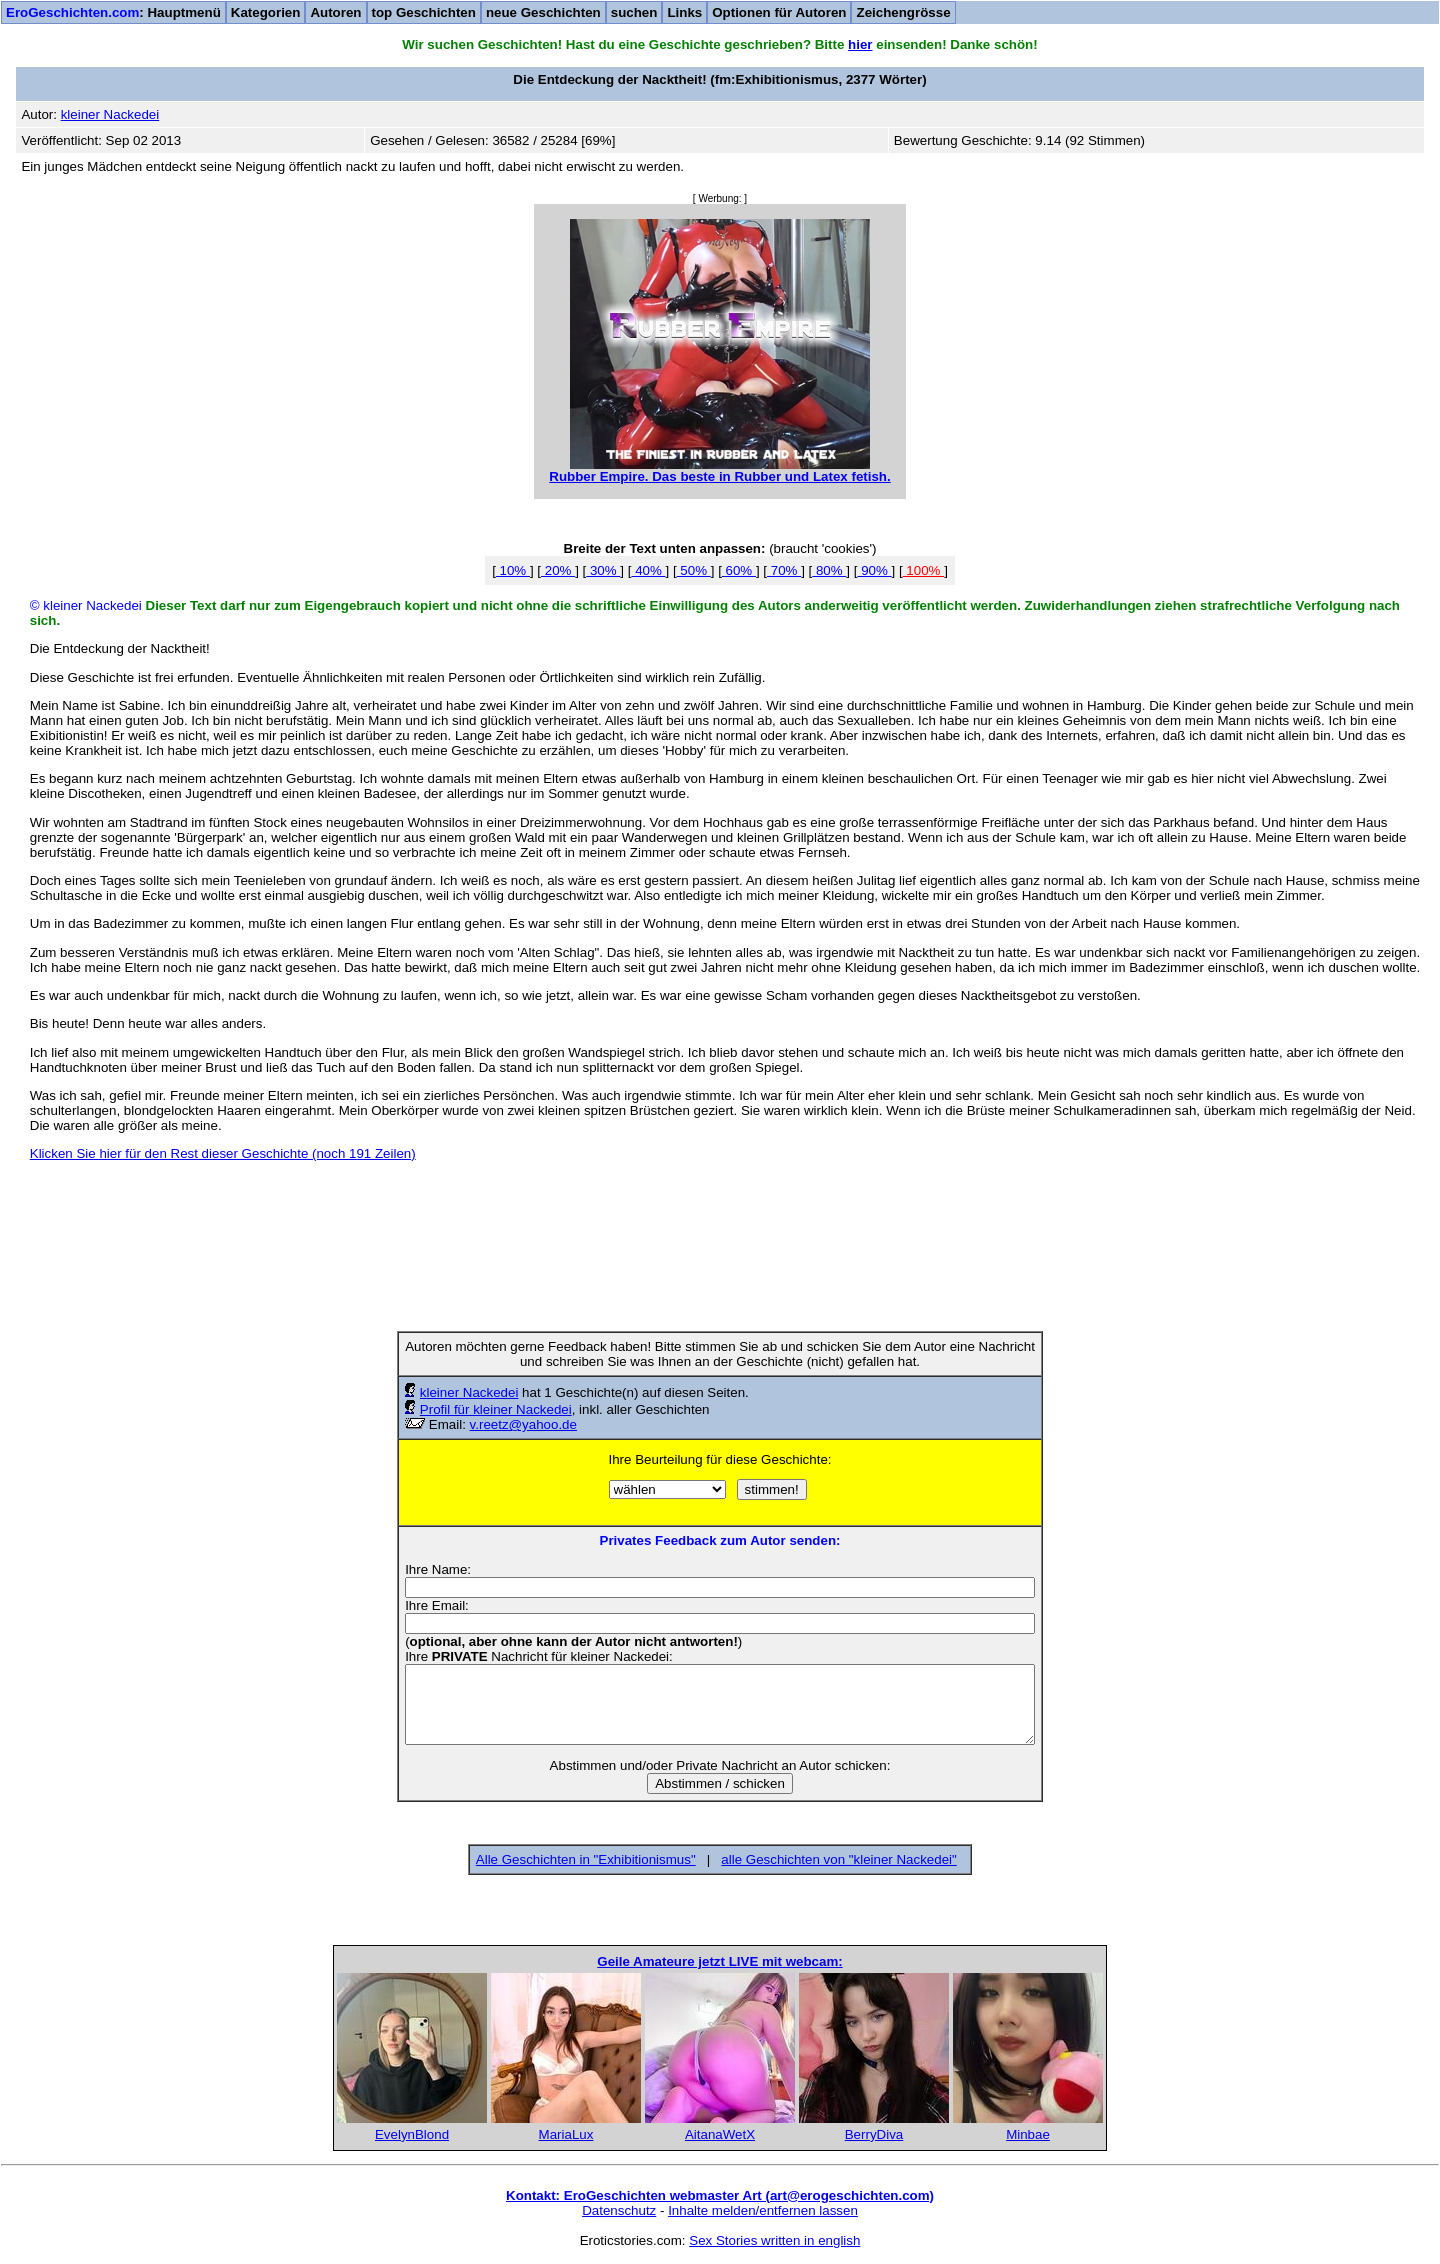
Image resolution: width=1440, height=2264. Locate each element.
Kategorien (266, 12)
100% (924, 570)
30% (603, 570)
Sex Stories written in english (774, 2240)
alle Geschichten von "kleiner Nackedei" (838, 1859)
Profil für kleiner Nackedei (496, 1409)
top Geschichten (424, 12)
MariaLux (566, 2134)
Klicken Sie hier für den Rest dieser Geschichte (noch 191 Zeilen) (223, 1153)
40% (648, 570)
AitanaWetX (720, 2134)
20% (558, 570)
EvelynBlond (412, 2134)
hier (860, 44)
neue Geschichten (543, 12)
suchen (634, 12)
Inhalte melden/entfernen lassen (763, 2210)
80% (829, 570)
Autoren (335, 12)
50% (694, 570)
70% (784, 570)
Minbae (1028, 2134)
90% (874, 570)
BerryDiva (874, 2134)
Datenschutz (619, 2210)
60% (739, 570)
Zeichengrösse (903, 12)
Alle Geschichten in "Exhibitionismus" (586, 1859)
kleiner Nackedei (469, 1392)
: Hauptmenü (113, 12)
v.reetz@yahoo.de (523, 1424)
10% (513, 570)
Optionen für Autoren (779, 12)
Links (684, 12)
